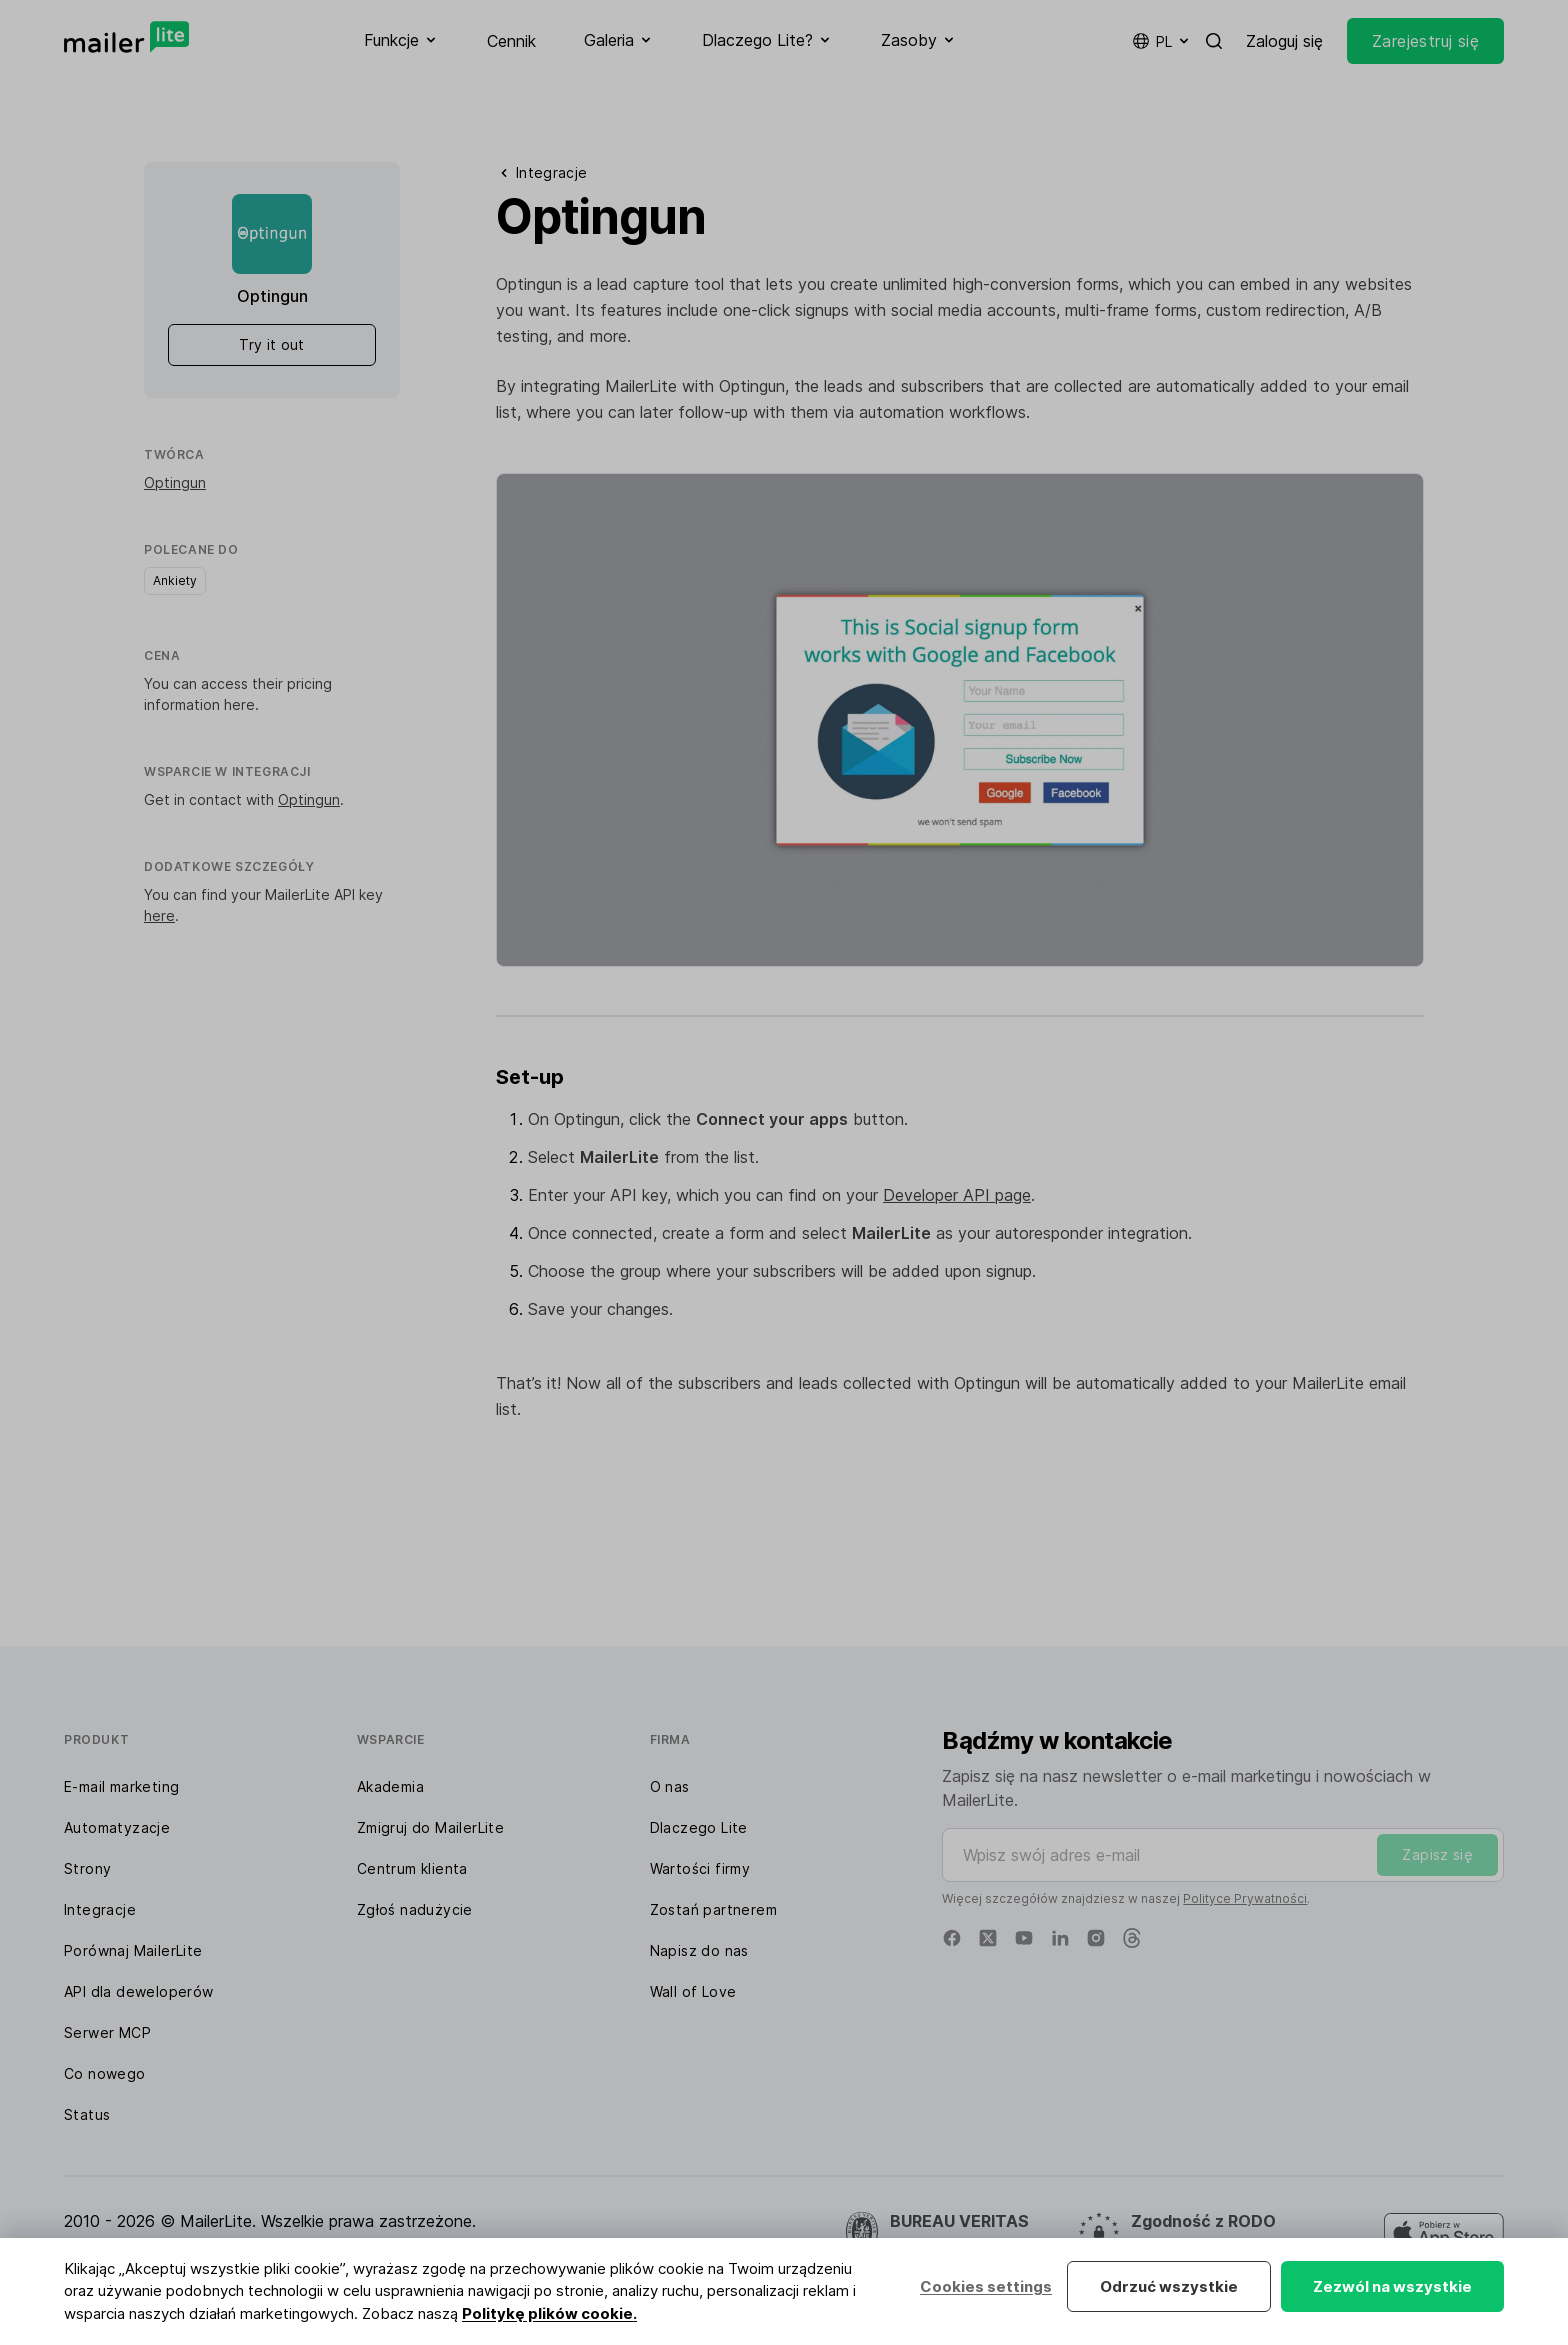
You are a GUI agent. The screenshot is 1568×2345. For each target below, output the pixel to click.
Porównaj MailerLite (133, 1950)
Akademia (390, 1786)
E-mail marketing (121, 1786)
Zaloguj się (1284, 41)
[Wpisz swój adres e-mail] (1223, 1855)
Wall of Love (693, 1991)
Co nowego (105, 2073)
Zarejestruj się (1425, 41)
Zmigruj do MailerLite (430, 1827)
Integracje (100, 1909)
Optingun (175, 482)
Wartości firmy (700, 1868)
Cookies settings (986, 2286)
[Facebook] (952, 1938)
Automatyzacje (117, 1827)
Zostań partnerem (713, 1909)
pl (1162, 41)
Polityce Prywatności (1245, 1898)
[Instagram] (1096, 1938)
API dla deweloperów (139, 1991)
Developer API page (957, 1195)
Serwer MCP (107, 2032)
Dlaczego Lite (699, 1827)
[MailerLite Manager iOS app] (1444, 2233)
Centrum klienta (412, 1868)
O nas (670, 1786)
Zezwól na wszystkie (1392, 2286)
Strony (87, 1868)
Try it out (272, 344)
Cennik (511, 41)
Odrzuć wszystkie (1169, 2286)
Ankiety (175, 580)
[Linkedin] (1060, 1938)
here (239, 704)
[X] (988, 1938)
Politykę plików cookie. (549, 2313)
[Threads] (1132, 1938)
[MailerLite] (126, 37)
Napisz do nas (699, 1950)
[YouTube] (1024, 1938)
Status (87, 2114)
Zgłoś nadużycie (415, 1909)
